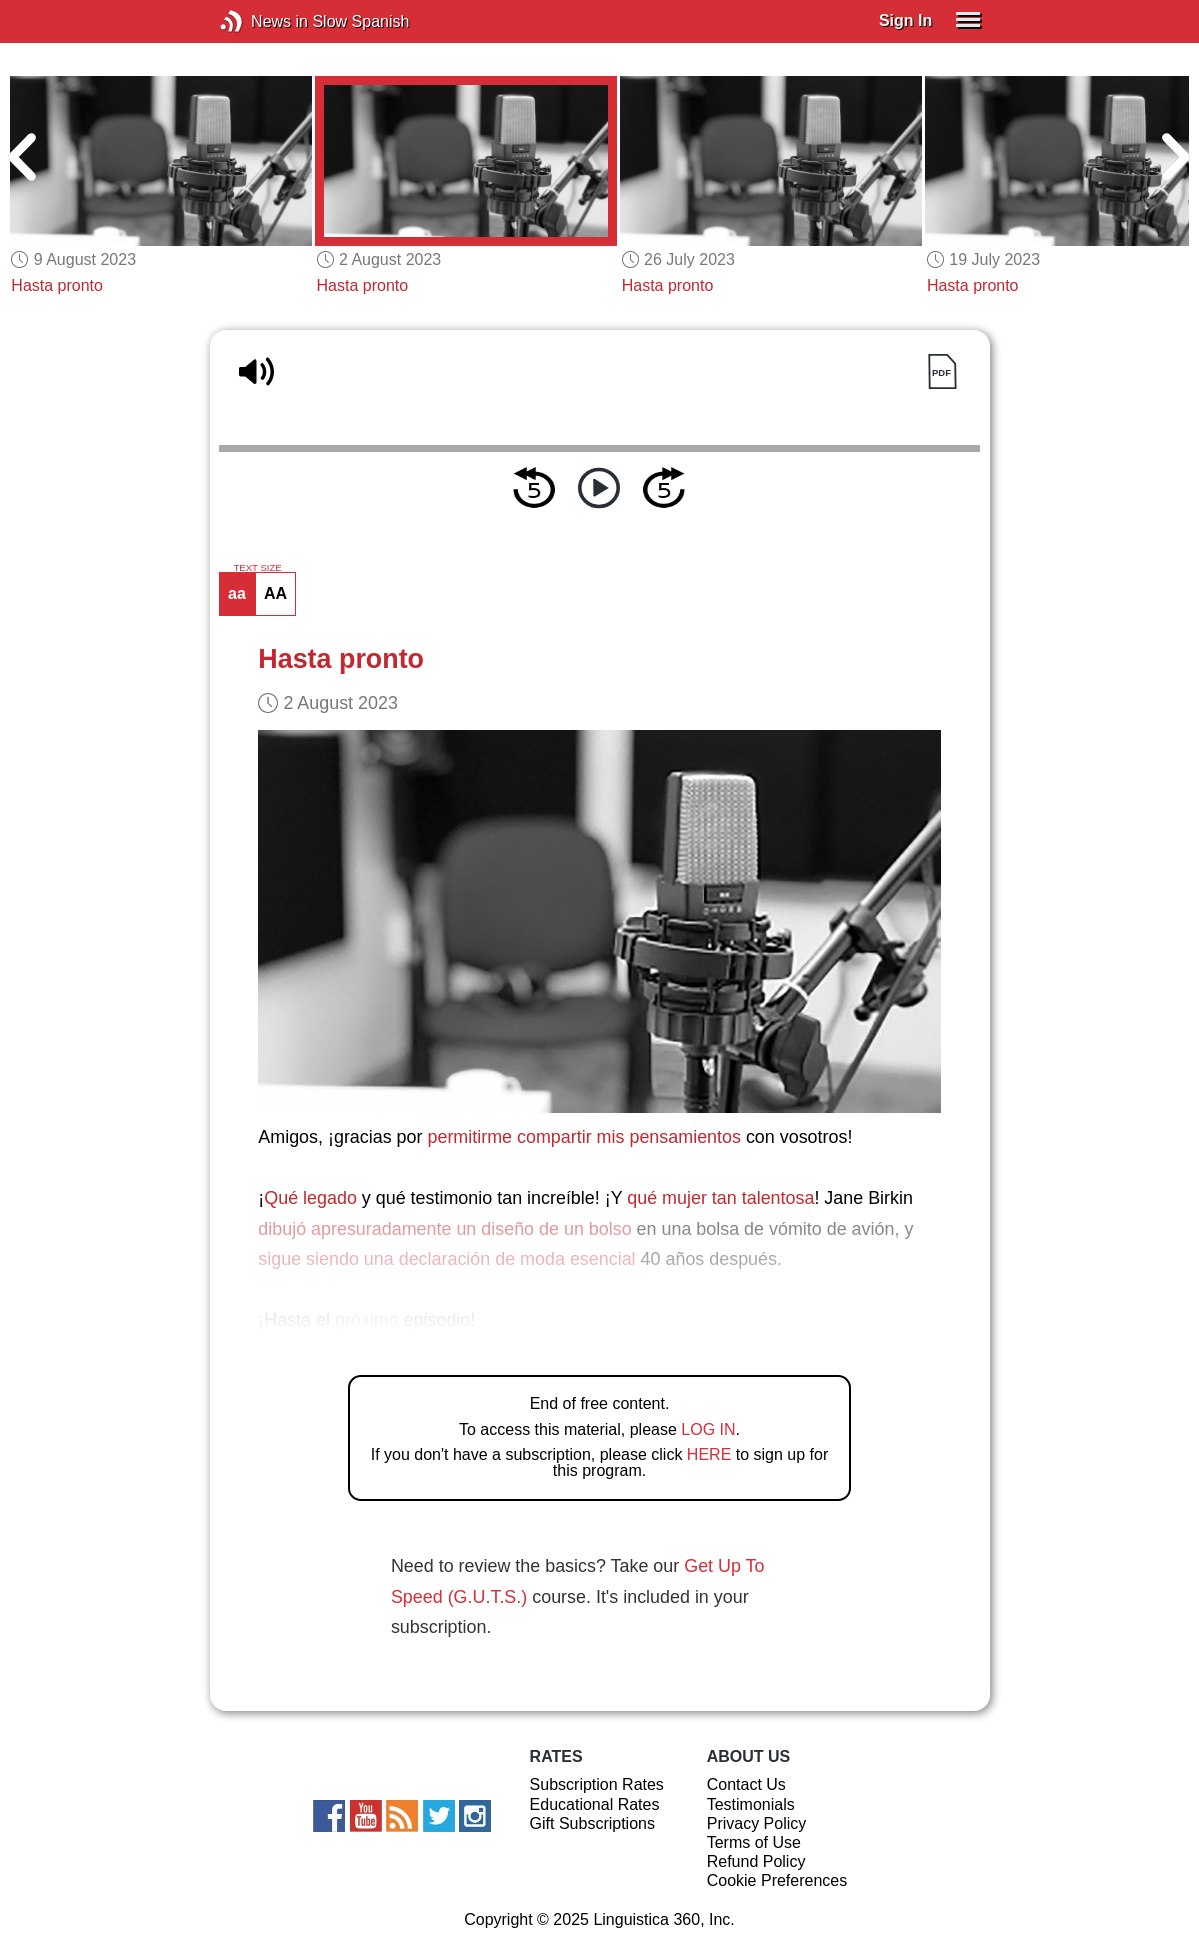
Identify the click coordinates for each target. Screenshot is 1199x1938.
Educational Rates (595, 1804)
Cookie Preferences (777, 1880)
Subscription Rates (597, 1784)
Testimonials (751, 1804)
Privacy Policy (757, 1823)
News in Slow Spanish (261, 21)
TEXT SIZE (257, 568)
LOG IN (708, 1429)
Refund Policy (756, 1861)
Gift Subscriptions (592, 1823)
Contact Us (746, 1784)
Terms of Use (754, 1842)
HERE (709, 1454)
